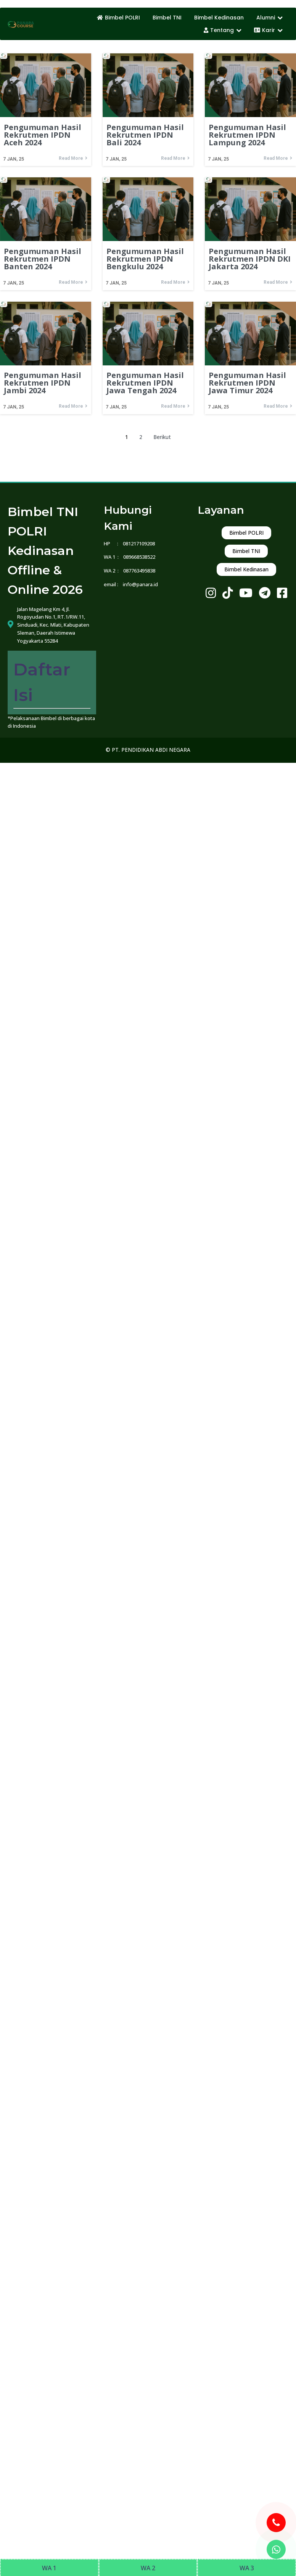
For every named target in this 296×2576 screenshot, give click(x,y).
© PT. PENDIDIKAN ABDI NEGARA (148, 730)
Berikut (161, 435)
